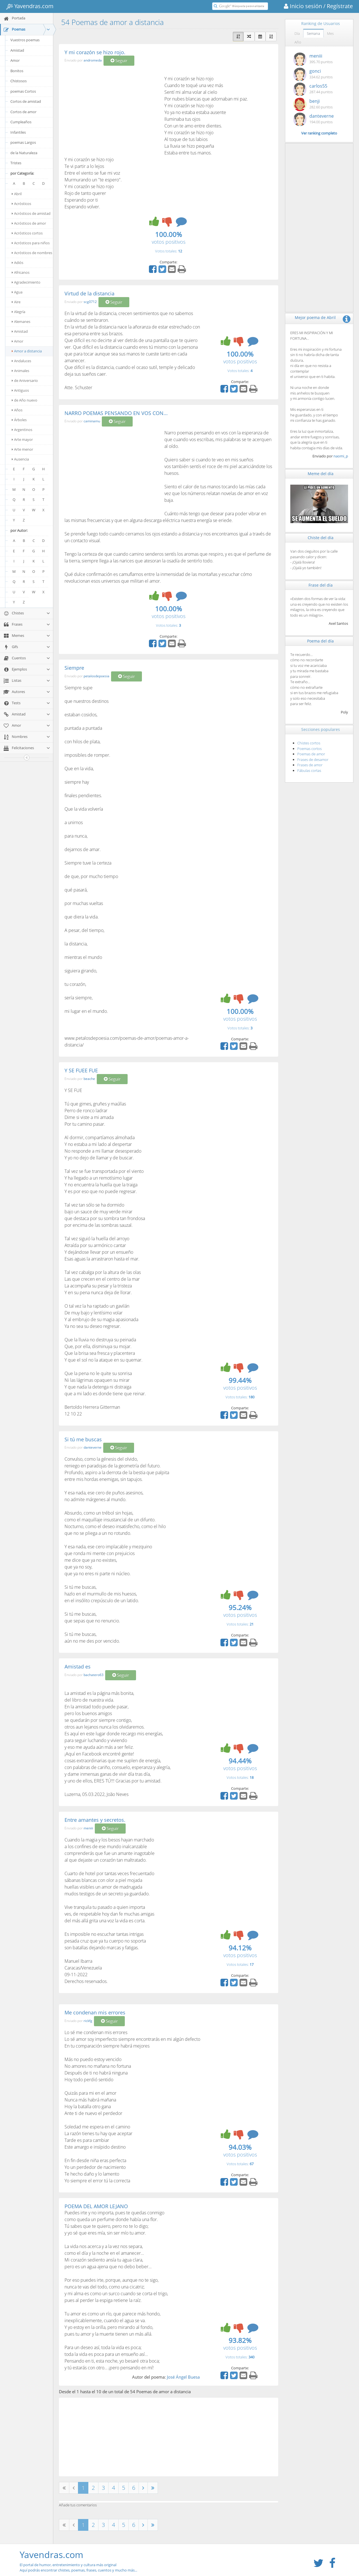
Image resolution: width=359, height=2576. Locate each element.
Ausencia (20, 459)
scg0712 (90, 301)
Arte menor (22, 449)
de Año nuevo (24, 400)
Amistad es (78, 1666)
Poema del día (320, 641)
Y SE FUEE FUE (81, 1070)
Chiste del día (320, 537)
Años (17, 409)
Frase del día (321, 585)
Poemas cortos (309, 748)
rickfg (88, 2020)
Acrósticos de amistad (31, 213)
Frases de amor (310, 764)
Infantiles (18, 132)
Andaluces (21, 360)
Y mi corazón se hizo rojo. (95, 52)
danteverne (93, 1447)
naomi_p (340, 456)
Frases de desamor (312, 759)
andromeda (93, 60)
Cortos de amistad (25, 101)
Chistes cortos (308, 743)
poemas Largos (23, 142)
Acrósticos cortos (27, 233)
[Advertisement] (112, 110)
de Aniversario (25, 380)
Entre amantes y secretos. (95, 1819)
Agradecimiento (26, 282)
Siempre (74, 667)
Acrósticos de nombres (32, 252)
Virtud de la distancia (89, 293)
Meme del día (320, 473)
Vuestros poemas (25, 39)
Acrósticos (21, 203)
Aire (16, 301)
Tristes (15, 162)
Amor (15, 60)
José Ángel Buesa (183, 2377)
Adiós (17, 262)
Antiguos (20, 390)
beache (89, 1078)
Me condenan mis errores (95, 2012)
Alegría (18, 311)
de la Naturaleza (23, 152)
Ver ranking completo (319, 133)
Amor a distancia (27, 351)
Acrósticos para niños (31, 242)
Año (297, 42)
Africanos (20, 272)
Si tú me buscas (83, 1439)
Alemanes (21, 321)
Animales (20, 370)
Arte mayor (22, 439)
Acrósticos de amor (29, 223)
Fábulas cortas (309, 770)
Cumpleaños (20, 121)
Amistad (17, 50)
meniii (88, 1828)
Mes (330, 33)
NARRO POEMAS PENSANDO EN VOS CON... (116, 413)
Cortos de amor (23, 111)
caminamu (92, 421)
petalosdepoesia (96, 676)
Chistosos (18, 80)
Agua (17, 292)
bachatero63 (93, 1674)
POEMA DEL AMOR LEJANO (96, 2206)
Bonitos (16, 70)
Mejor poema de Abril (315, 317)
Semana (313, 33)
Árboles (19, 419)
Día (297, 33)
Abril (17, 193)
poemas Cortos (23, 91)
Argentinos (22, 429)
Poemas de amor (311, 753)
